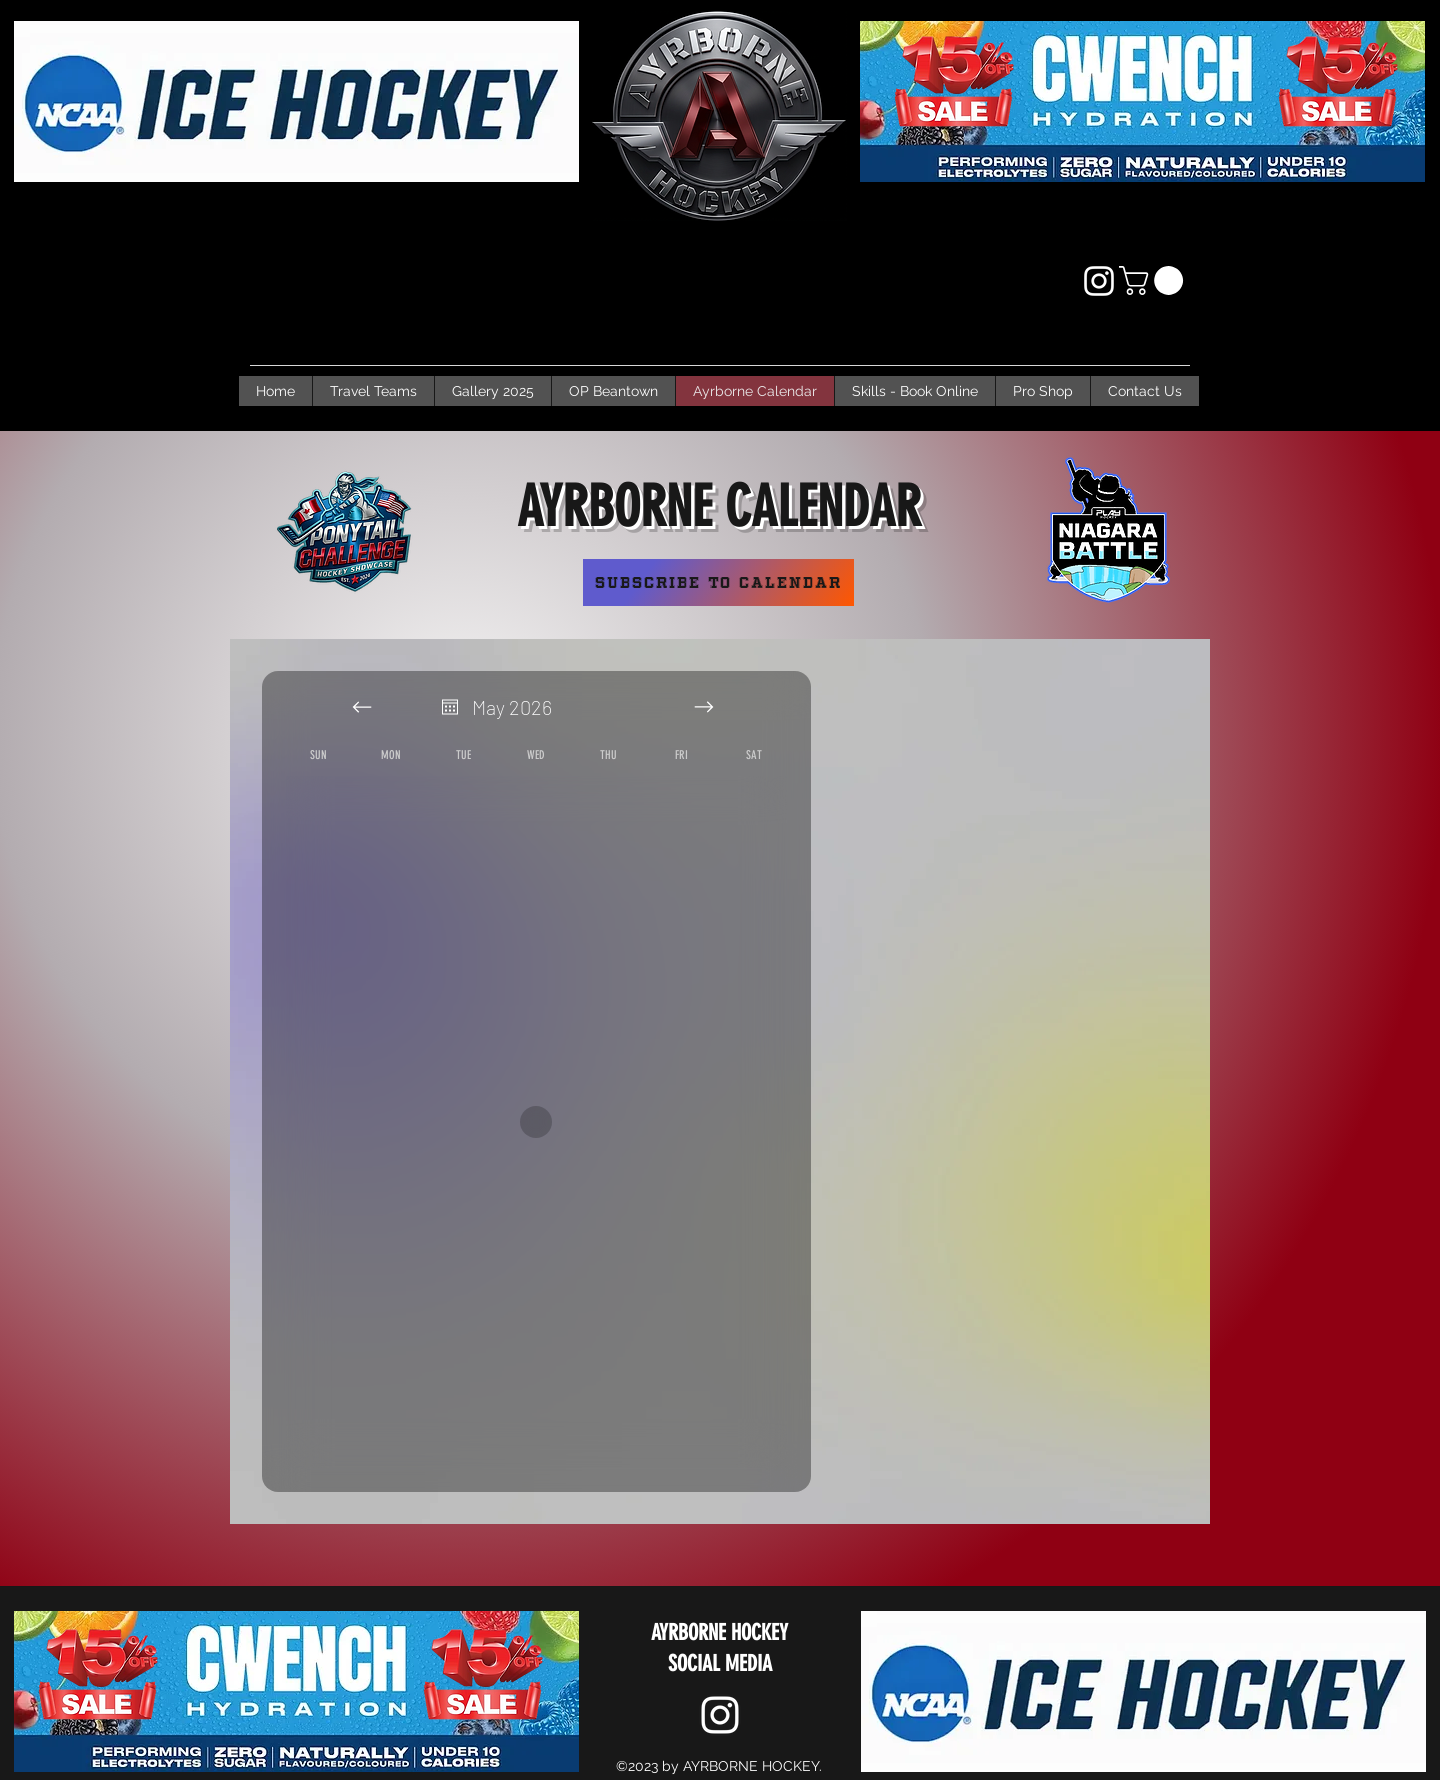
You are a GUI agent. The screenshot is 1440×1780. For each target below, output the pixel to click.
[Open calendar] (450, 707)
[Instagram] (1099, 281)
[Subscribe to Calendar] (718, 582)
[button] (1154, 280)
